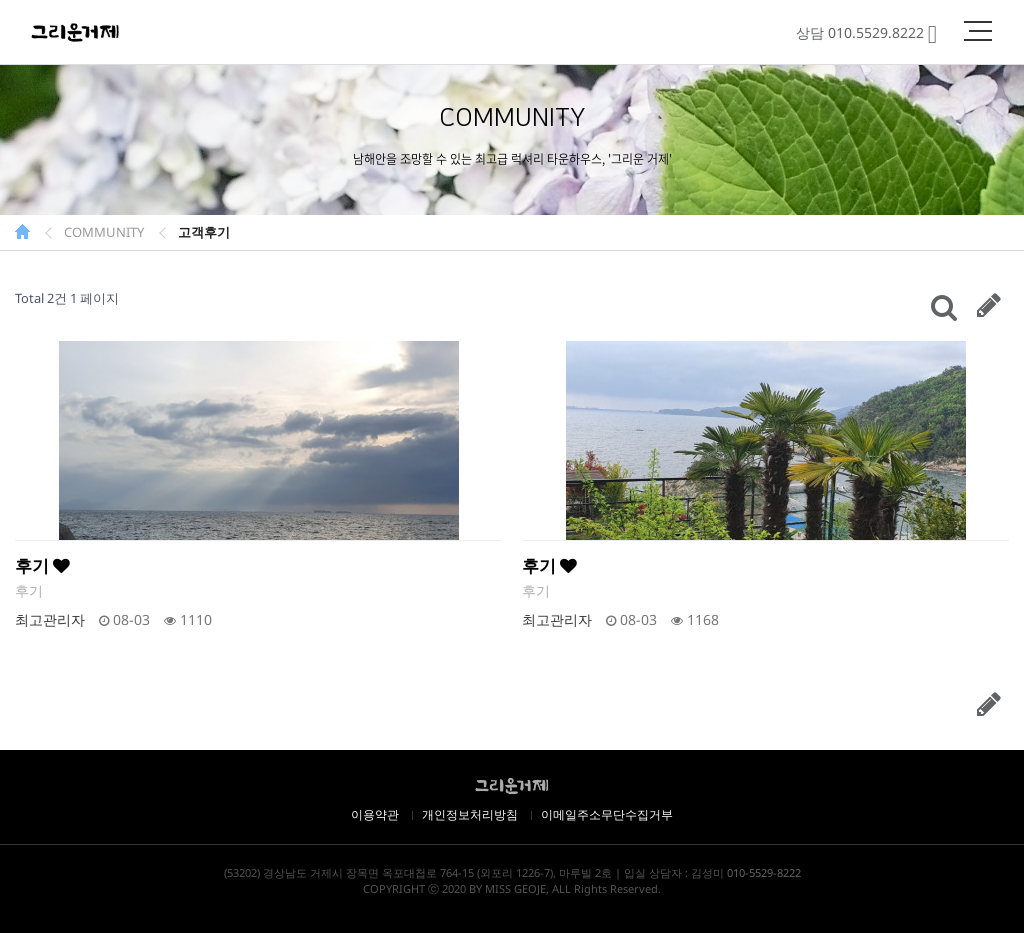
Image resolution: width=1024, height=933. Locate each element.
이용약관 (375, 814)
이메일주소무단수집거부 (607, 814)
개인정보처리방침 (470, 814)
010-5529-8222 (764, 872)
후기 (42, 565)
